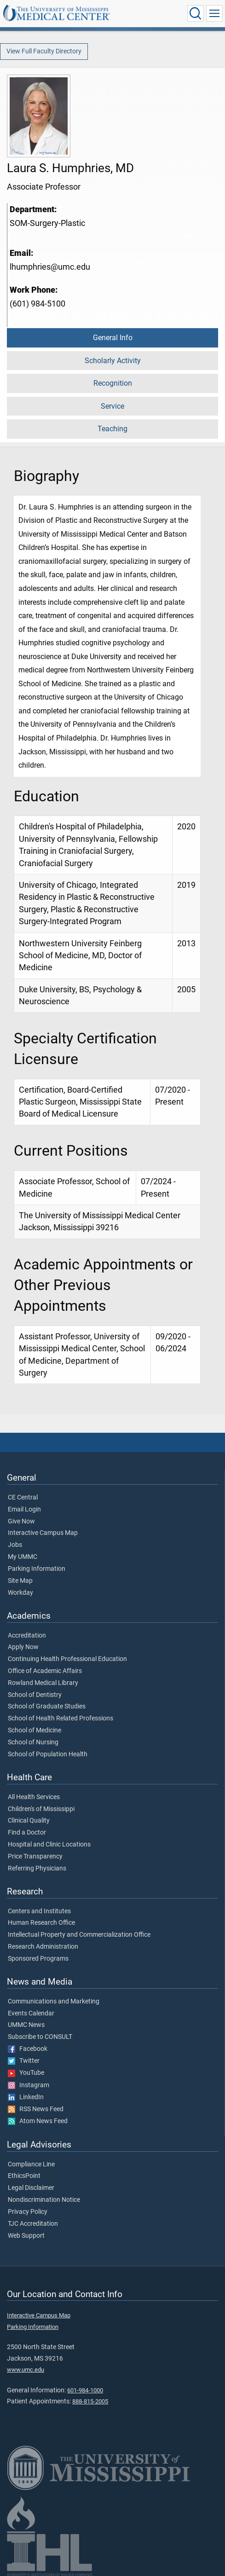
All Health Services (34, 1797)
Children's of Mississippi (41, 1809)
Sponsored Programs (38, 1958)
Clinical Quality (29, 1820)
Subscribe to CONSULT (40, 2037)
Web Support (26, 2236)
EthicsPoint (24, 2176)
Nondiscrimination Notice (44, 2200)
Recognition (112, 383)
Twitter (24, 2061)
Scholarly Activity (113, 360)
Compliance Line (31, 2164)
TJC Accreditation (33, 2224)
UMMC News (26, 2025)
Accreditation (27, 1635)
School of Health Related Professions (60, 1718)
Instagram (28, 2085)
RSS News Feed (35, 2109)
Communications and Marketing (53, 2001)
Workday (20, 1593)
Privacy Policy (27, 2212)
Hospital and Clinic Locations (49, 1844)
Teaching (112, 428)
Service (112, 406)
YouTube (26, 2073)
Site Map (20, 1581)
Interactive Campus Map (43, 1533)
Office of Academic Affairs (45, 1671)
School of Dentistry (35, 1695)
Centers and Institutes (39, 1911)
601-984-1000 (85, 2390)
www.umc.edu (25, 2369)
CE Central (23, 1497)
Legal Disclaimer (31, 2188)
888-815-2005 (90, 2401)
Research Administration (43, 1947)
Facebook (27, 2049)
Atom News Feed (38, 2121)
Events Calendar (31, 2013)
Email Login (24, 1509)
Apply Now (23, 1647)
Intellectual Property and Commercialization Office (79, 1935)
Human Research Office (41, 1923)
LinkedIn (26, 2097)
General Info (113, 337)
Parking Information (36, 1569)
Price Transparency (35, 1856)
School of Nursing (33, 1742)
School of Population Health (47, 1754)
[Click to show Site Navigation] (214, 13)
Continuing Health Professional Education (67, 1659)
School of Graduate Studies (47, 1706)
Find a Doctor (27, 1832)
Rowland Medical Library (43, 1683)
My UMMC (22, 1557)
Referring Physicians (37, 1868)
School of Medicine (34, 1730)
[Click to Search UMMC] (195, 13)
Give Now (21, 1521)
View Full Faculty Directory (43, 51)
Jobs (15, 1545)
